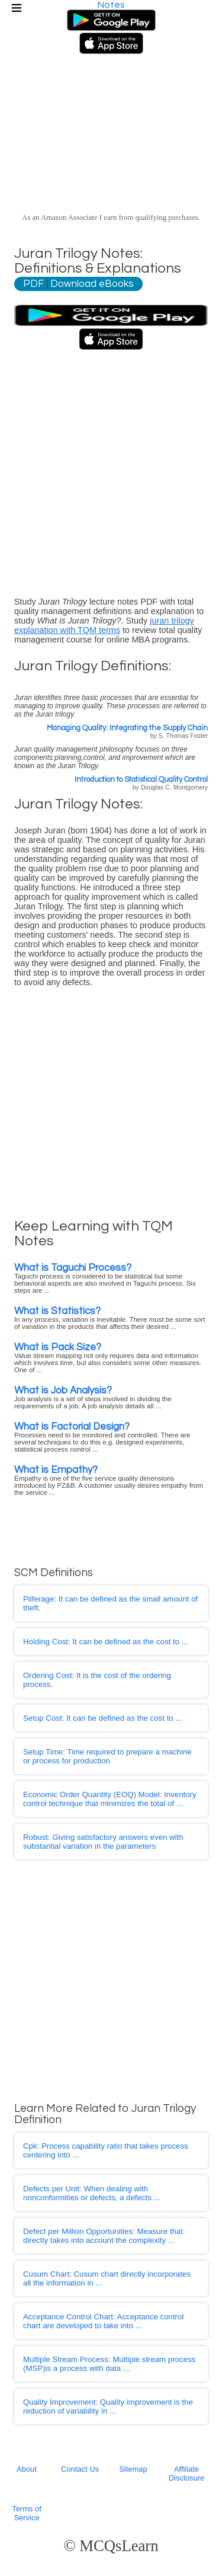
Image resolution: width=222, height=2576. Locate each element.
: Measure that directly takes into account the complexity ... (103, 2236)
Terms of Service (26, 2513)
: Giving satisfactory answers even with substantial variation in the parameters (103, 1841)
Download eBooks (92, 284)
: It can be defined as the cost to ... (105, 1641)
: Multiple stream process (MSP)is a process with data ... (109, 2364)
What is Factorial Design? (72, 1426)
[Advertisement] (111, 469)
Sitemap (133, 2469)
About (27, 2469)
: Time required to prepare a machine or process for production (107, 1756)
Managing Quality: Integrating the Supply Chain (127, 728)
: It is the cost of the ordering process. (97, 1680)
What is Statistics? (57, 1311)
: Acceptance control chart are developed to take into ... (103, 2321)
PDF (33, 284)
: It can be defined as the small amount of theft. (110, 1603)
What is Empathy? (56, 1470)
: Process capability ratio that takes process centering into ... (105, 2150)
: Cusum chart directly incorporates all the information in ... (107, 2278)
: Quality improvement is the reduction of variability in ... (108, 2406)
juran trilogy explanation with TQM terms (104, 625)
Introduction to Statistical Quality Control (141, 780)
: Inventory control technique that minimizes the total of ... (110, 1799)
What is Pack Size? (57, 1347)
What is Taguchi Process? (72, 1268)
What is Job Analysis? (63, 1390)
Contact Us (80, 2469)
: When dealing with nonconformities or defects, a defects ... (91, 2193)
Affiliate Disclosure (186, 2473)
